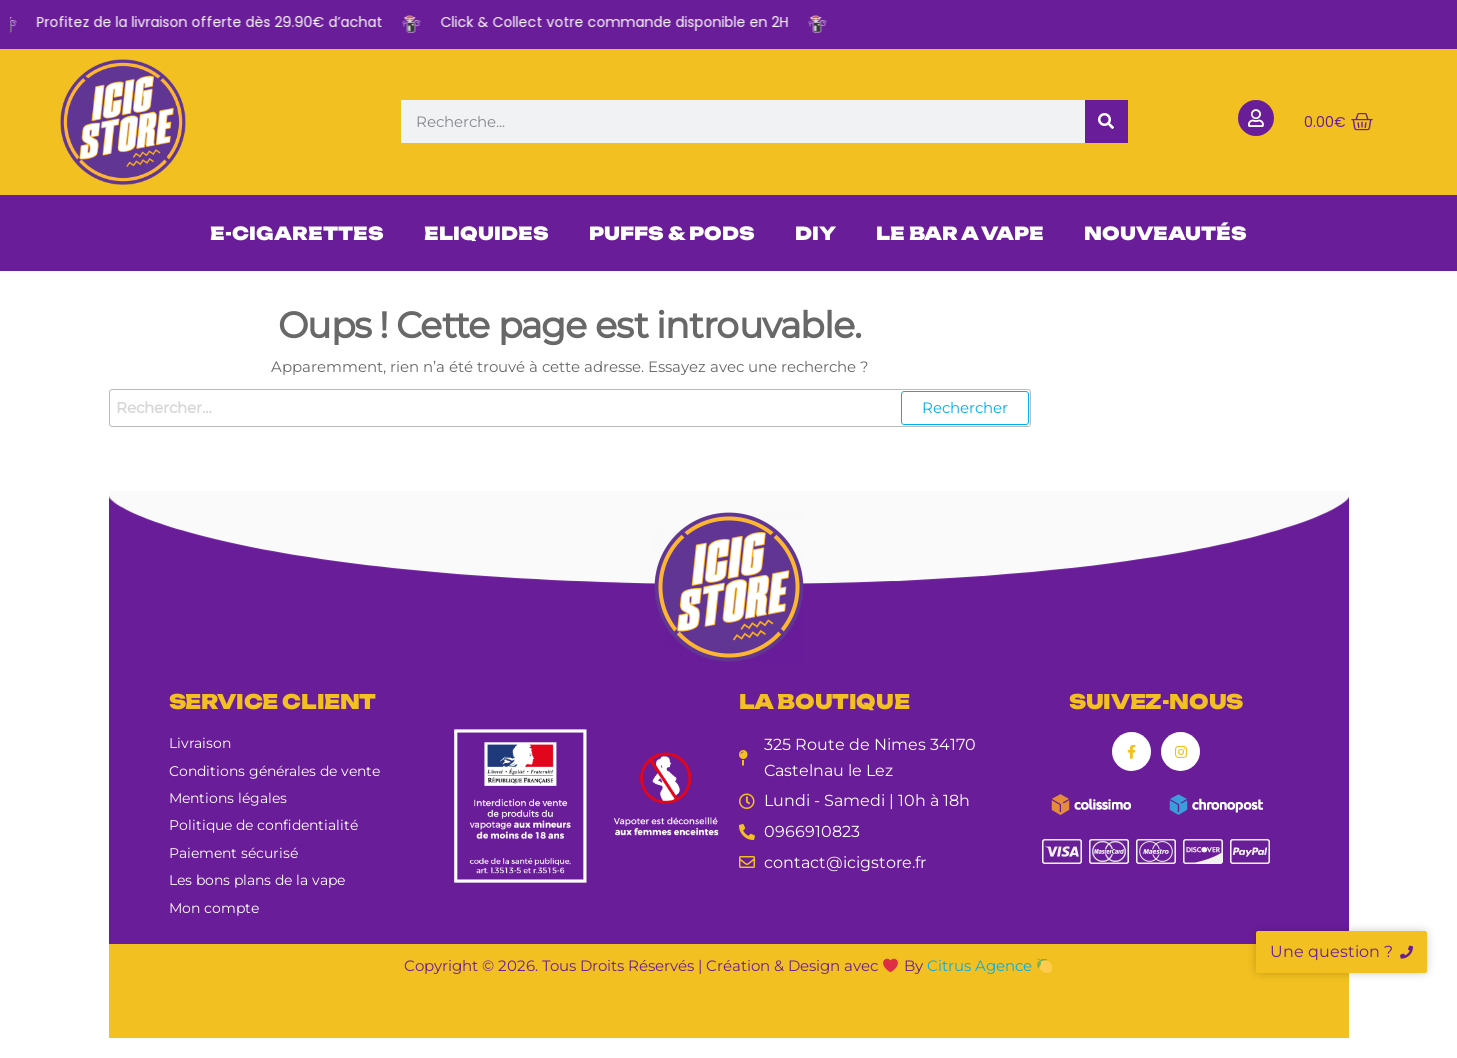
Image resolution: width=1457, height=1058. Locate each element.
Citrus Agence (989, 965)
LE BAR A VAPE (960, 233)
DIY (815, 233)
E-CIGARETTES (297, 233)
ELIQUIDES (486, 233)
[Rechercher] (1106, 121)
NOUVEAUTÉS (1165, 233)
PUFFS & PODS (672, 233)
